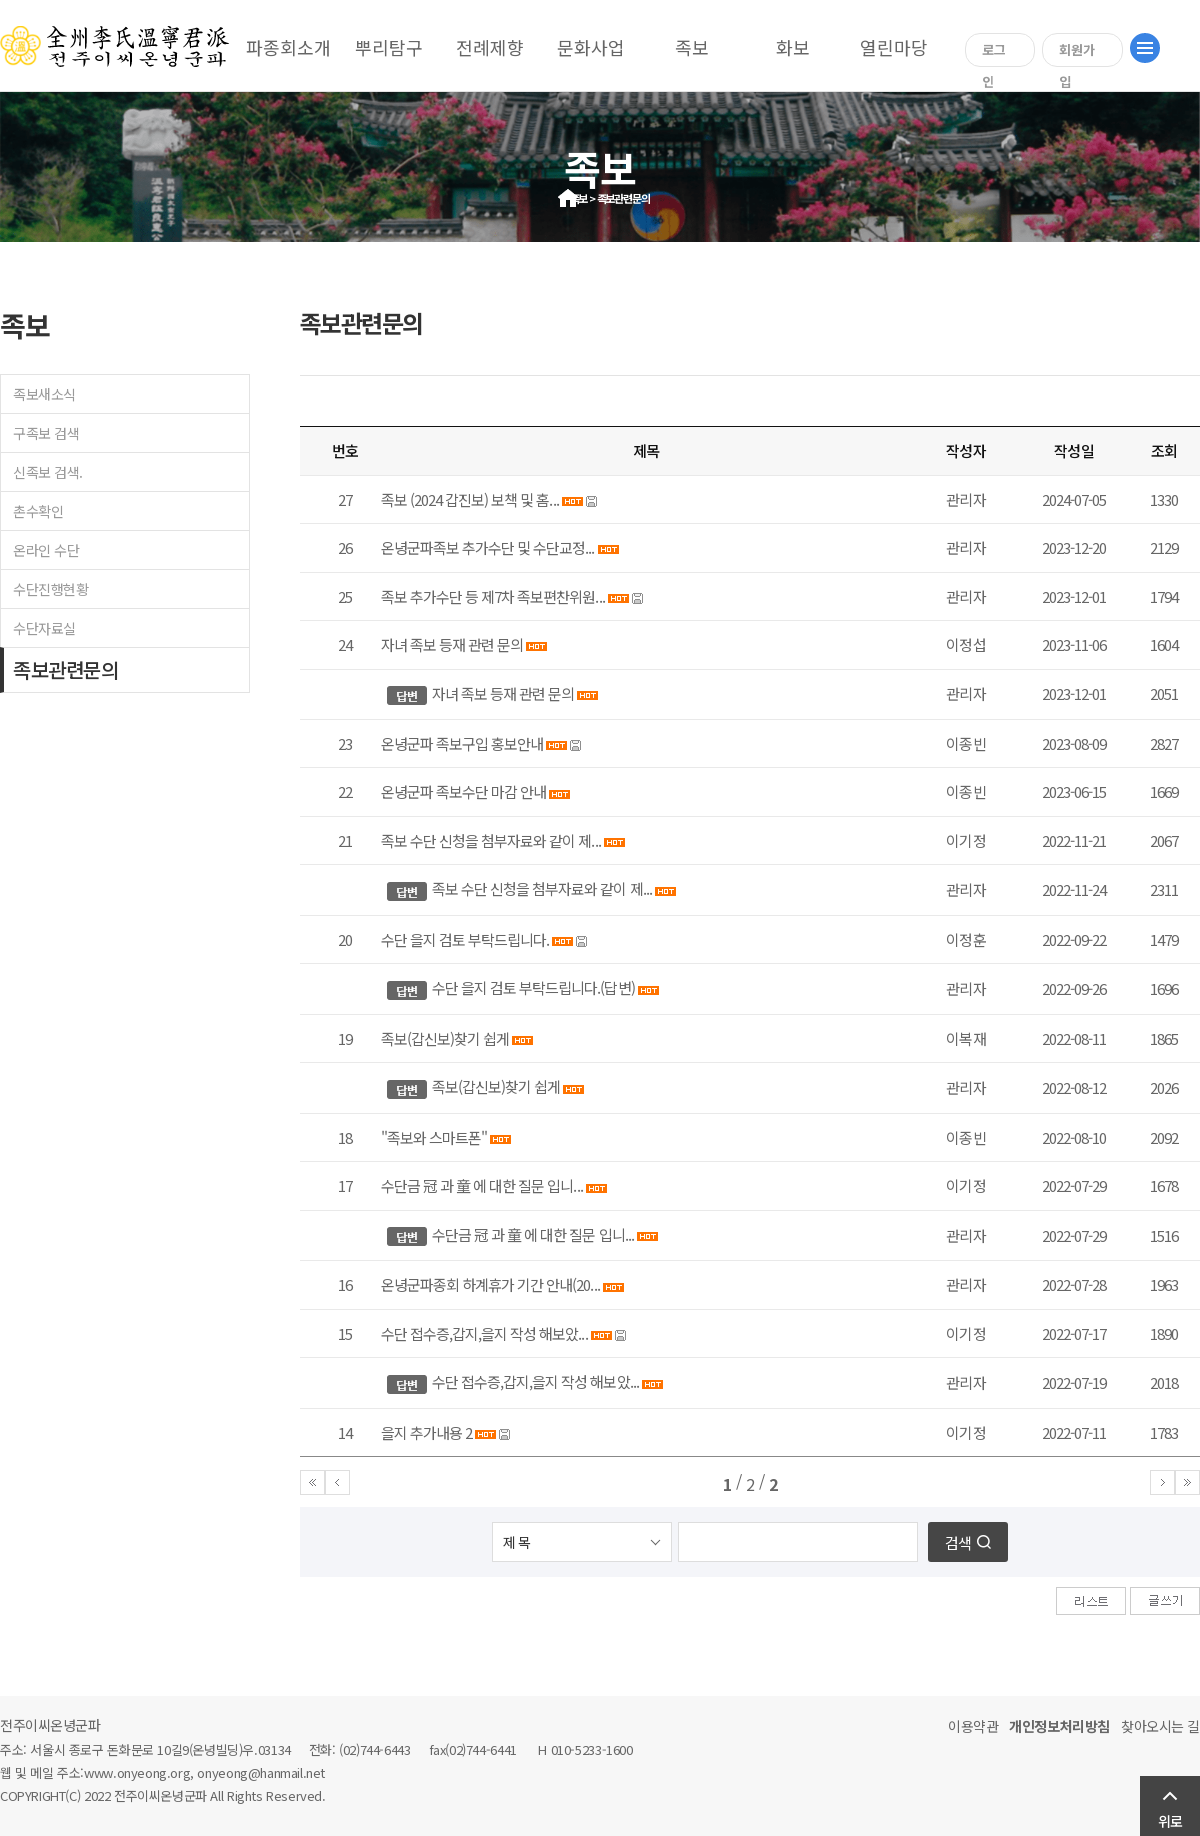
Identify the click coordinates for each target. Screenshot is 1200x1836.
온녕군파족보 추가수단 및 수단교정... (488, 547)
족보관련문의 (65, 669)
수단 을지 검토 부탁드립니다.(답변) (533, 987)
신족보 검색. (48, 472)
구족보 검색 (46, 433)
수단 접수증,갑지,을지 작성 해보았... (484, 1333)
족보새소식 (44, 394)
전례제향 (490, 47)
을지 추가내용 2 (426, 1432)
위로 (1170, 1821)
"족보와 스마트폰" (434, 1137)
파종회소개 (288, 47)
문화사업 (591, 47)
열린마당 (894, 47)
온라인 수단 (46, 550)
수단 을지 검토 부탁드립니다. (465, 939)
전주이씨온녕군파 (50, 1725)
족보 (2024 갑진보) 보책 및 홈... (470, 499)
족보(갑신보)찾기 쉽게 (445, 1038)
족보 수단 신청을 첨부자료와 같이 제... (491, 840)
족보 (692, 47)
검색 (958, 1542)
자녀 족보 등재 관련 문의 (452, 644)
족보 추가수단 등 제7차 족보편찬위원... (493, 596)
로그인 (994, 53)
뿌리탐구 (389, 47)
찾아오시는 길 (1160, 1726)
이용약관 (973, 1726)
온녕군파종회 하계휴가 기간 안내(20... (490, 1284)
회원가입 (1077, 53)
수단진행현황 (50, 589)
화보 (793, 47)
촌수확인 (38, 511)
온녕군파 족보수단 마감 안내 (465, 791)
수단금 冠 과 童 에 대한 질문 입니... (482, 1185)
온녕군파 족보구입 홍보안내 (462, 743)
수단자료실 (44, 628)
